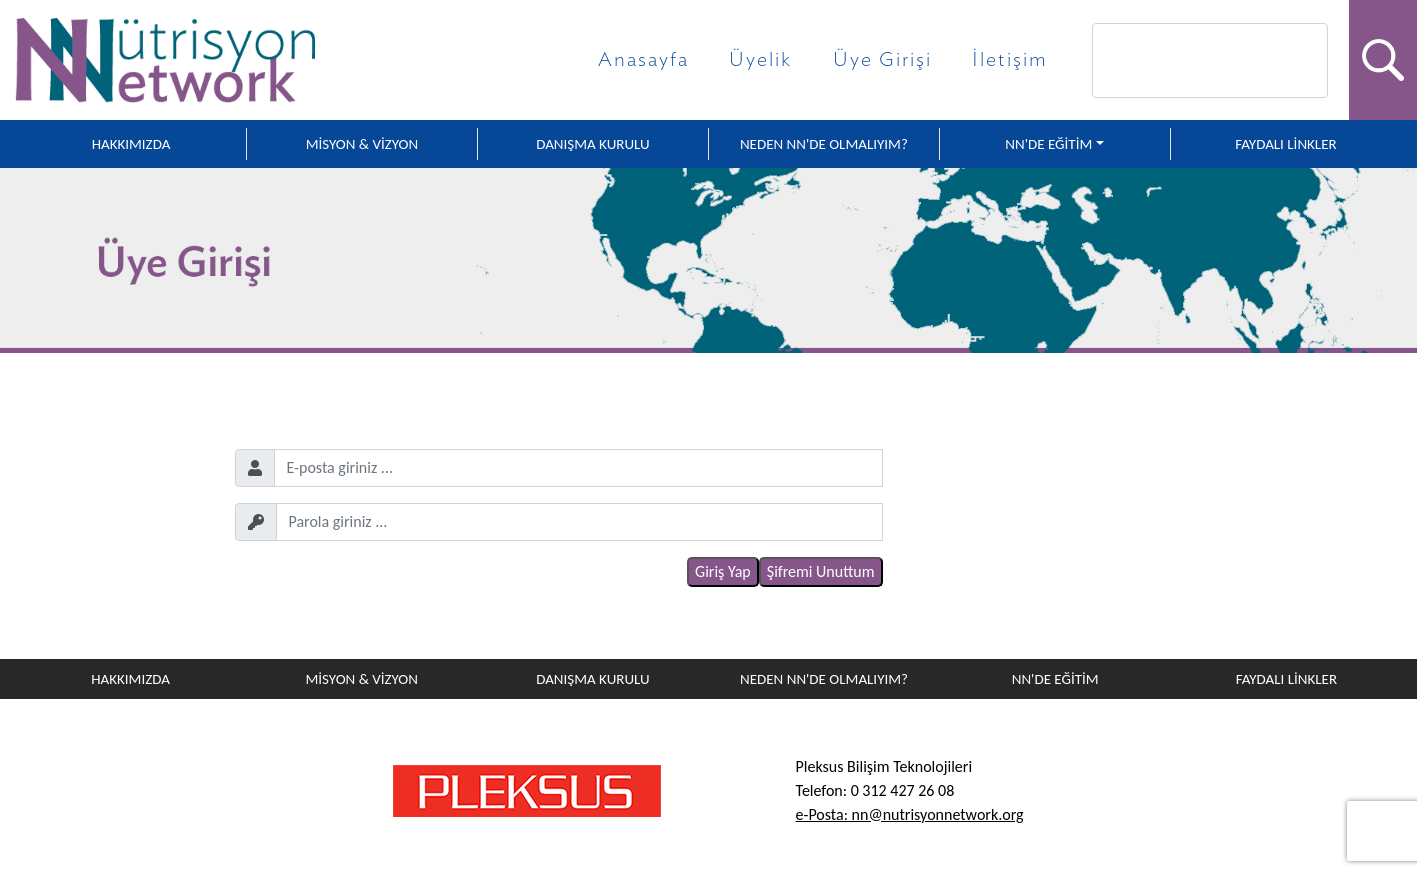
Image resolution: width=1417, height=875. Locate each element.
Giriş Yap (723, 571)
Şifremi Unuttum (821, 571)
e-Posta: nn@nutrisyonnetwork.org (910, 814)
